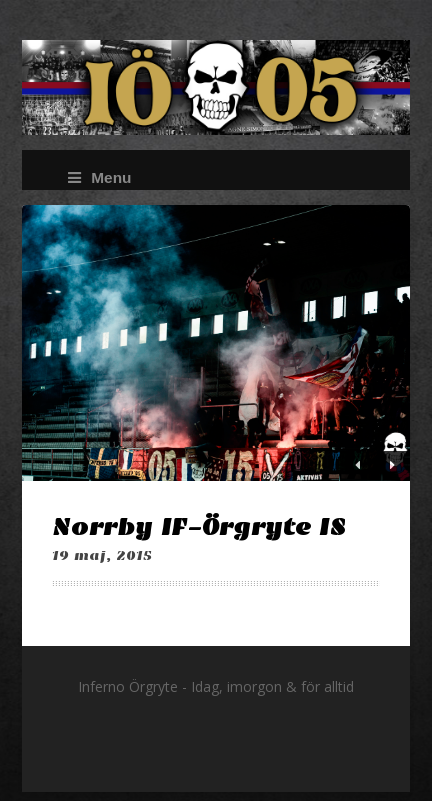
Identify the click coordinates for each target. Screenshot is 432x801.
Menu (99, 177)
